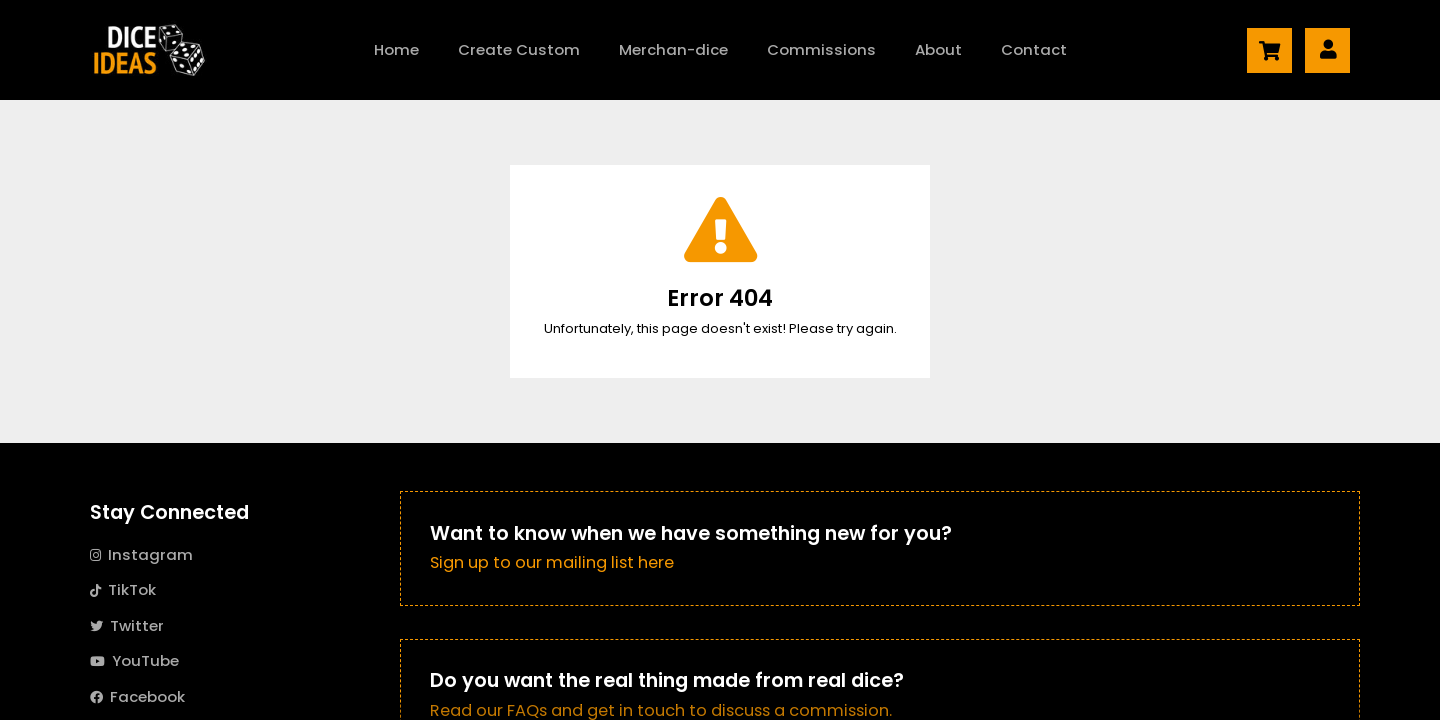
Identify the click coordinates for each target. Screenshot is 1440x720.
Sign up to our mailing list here (552, 562)
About (938, 49)
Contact (1034, 49)
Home (396, 49)
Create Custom (519, 49)
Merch (673, 50)
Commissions (821, 49)
